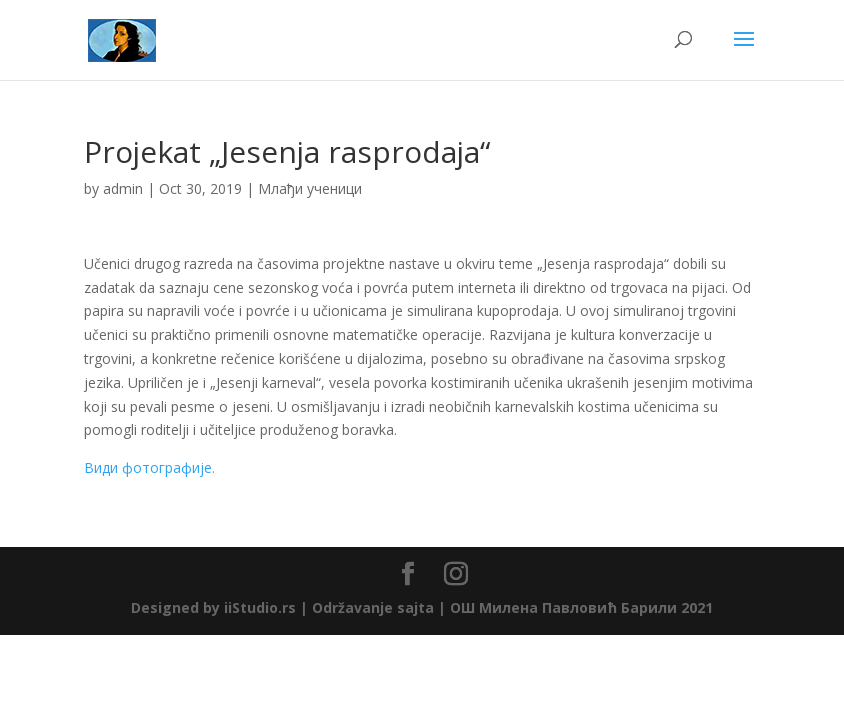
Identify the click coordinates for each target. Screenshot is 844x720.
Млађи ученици (310, 188)
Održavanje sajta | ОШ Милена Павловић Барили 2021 (512, 607)
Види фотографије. (149, 467)
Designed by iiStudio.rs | (221, 607)
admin (123, 188)
